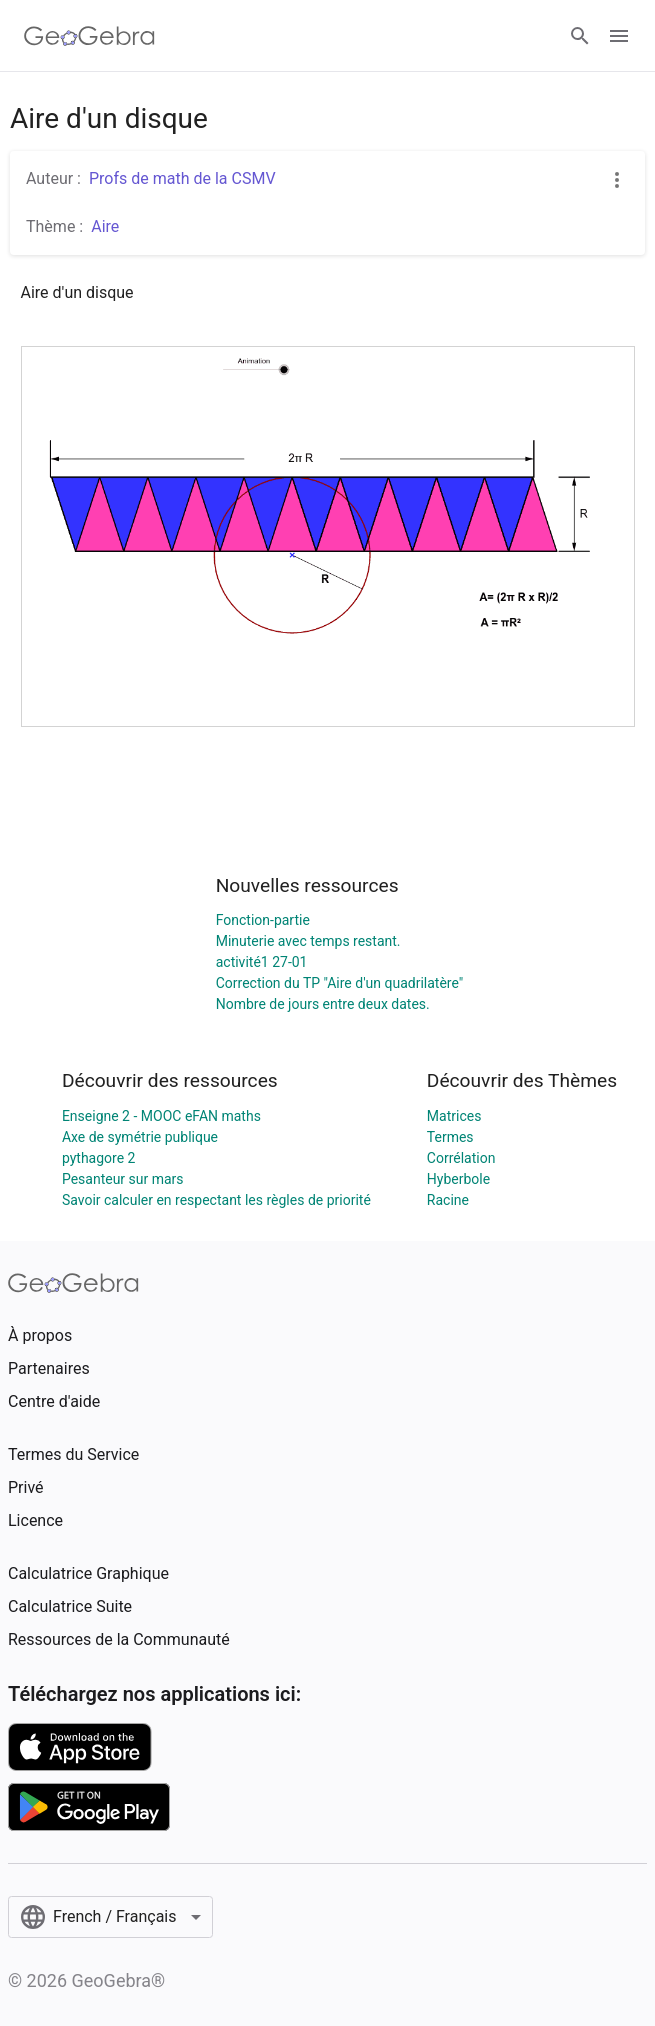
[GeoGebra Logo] (89, 36)
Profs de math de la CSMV (182, 178)
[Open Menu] (619, 36)
